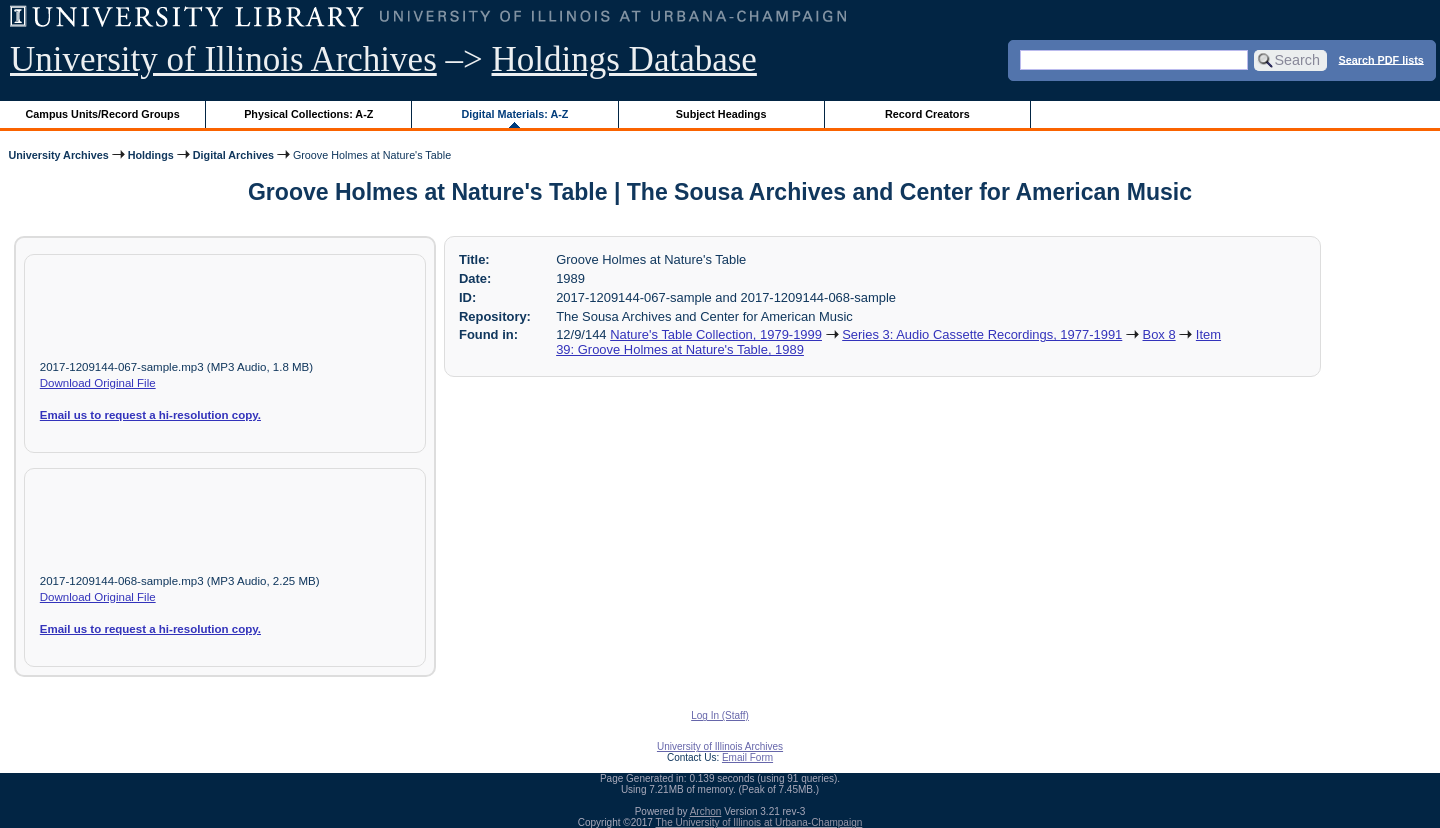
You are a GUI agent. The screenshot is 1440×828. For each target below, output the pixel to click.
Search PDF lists (1381, 59)
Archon (706, 811)
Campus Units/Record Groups (103, 114)
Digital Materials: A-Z (514, 114)
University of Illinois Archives (223, 59)
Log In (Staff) (720, 715)
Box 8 (1159, 334)
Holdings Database (624, 59)
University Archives (58, 155)
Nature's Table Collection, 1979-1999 (716, 334)
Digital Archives (233, 155)
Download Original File (98, 383)
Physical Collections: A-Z (308, 114)
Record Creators (927, 114)
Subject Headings (721, 114)
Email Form (747, 757)
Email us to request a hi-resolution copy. (150, 415)
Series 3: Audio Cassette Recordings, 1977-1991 (982, 334)
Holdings (151, 155)
